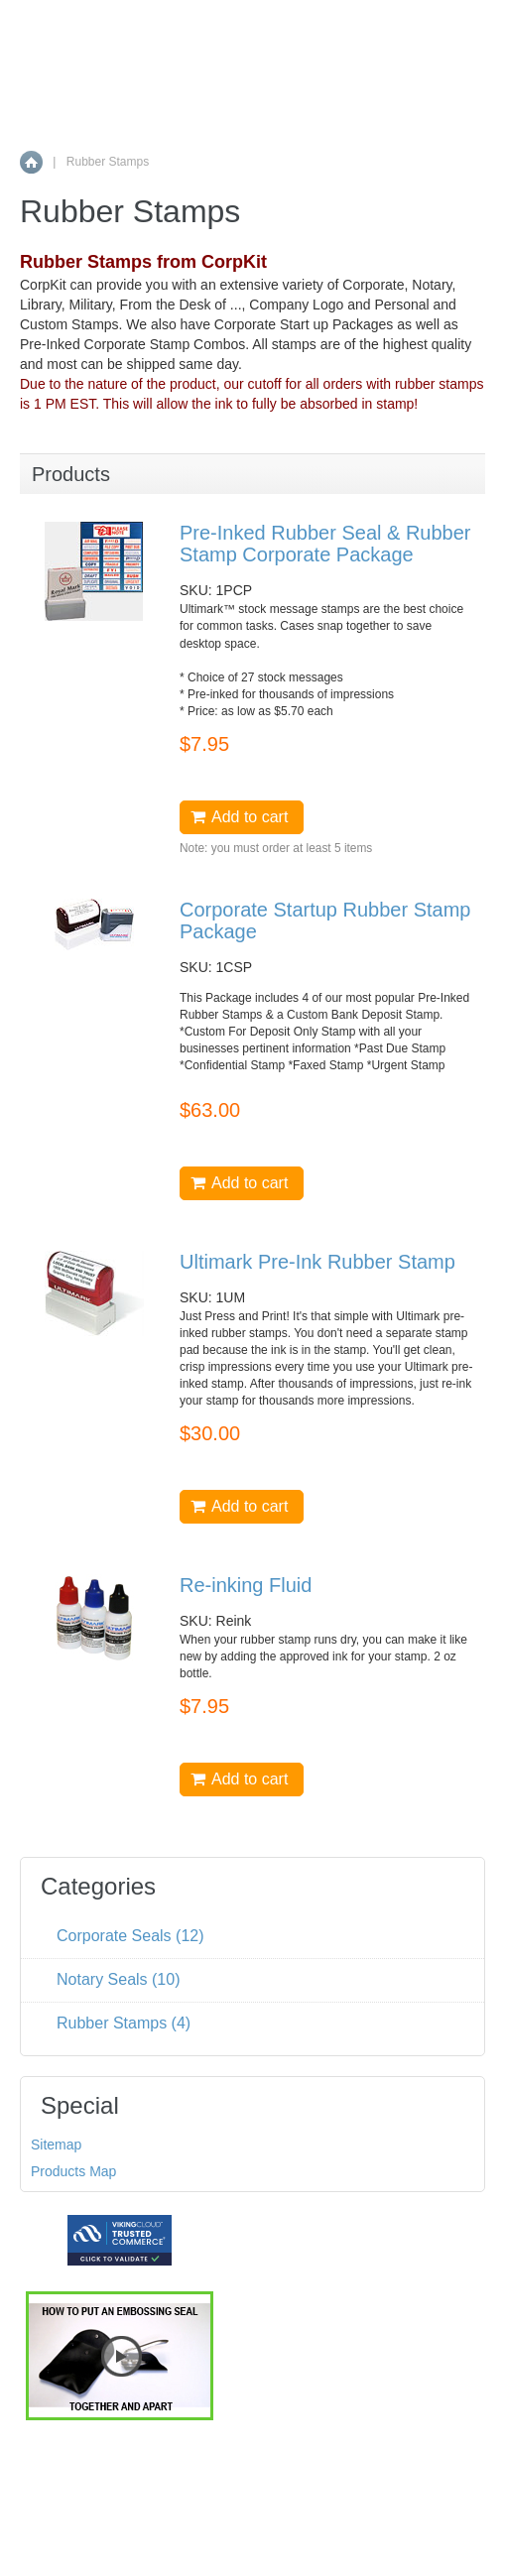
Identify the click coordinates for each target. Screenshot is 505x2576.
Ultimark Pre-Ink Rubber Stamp (317, 1262)
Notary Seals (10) (119, 1979)
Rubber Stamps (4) (123, 2023)
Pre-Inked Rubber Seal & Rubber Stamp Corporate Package (325, 543)
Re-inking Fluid (246, 1585)
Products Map (73, 2171)
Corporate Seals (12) (130, 1935)
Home (31, 162)
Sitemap (56, 2144)
